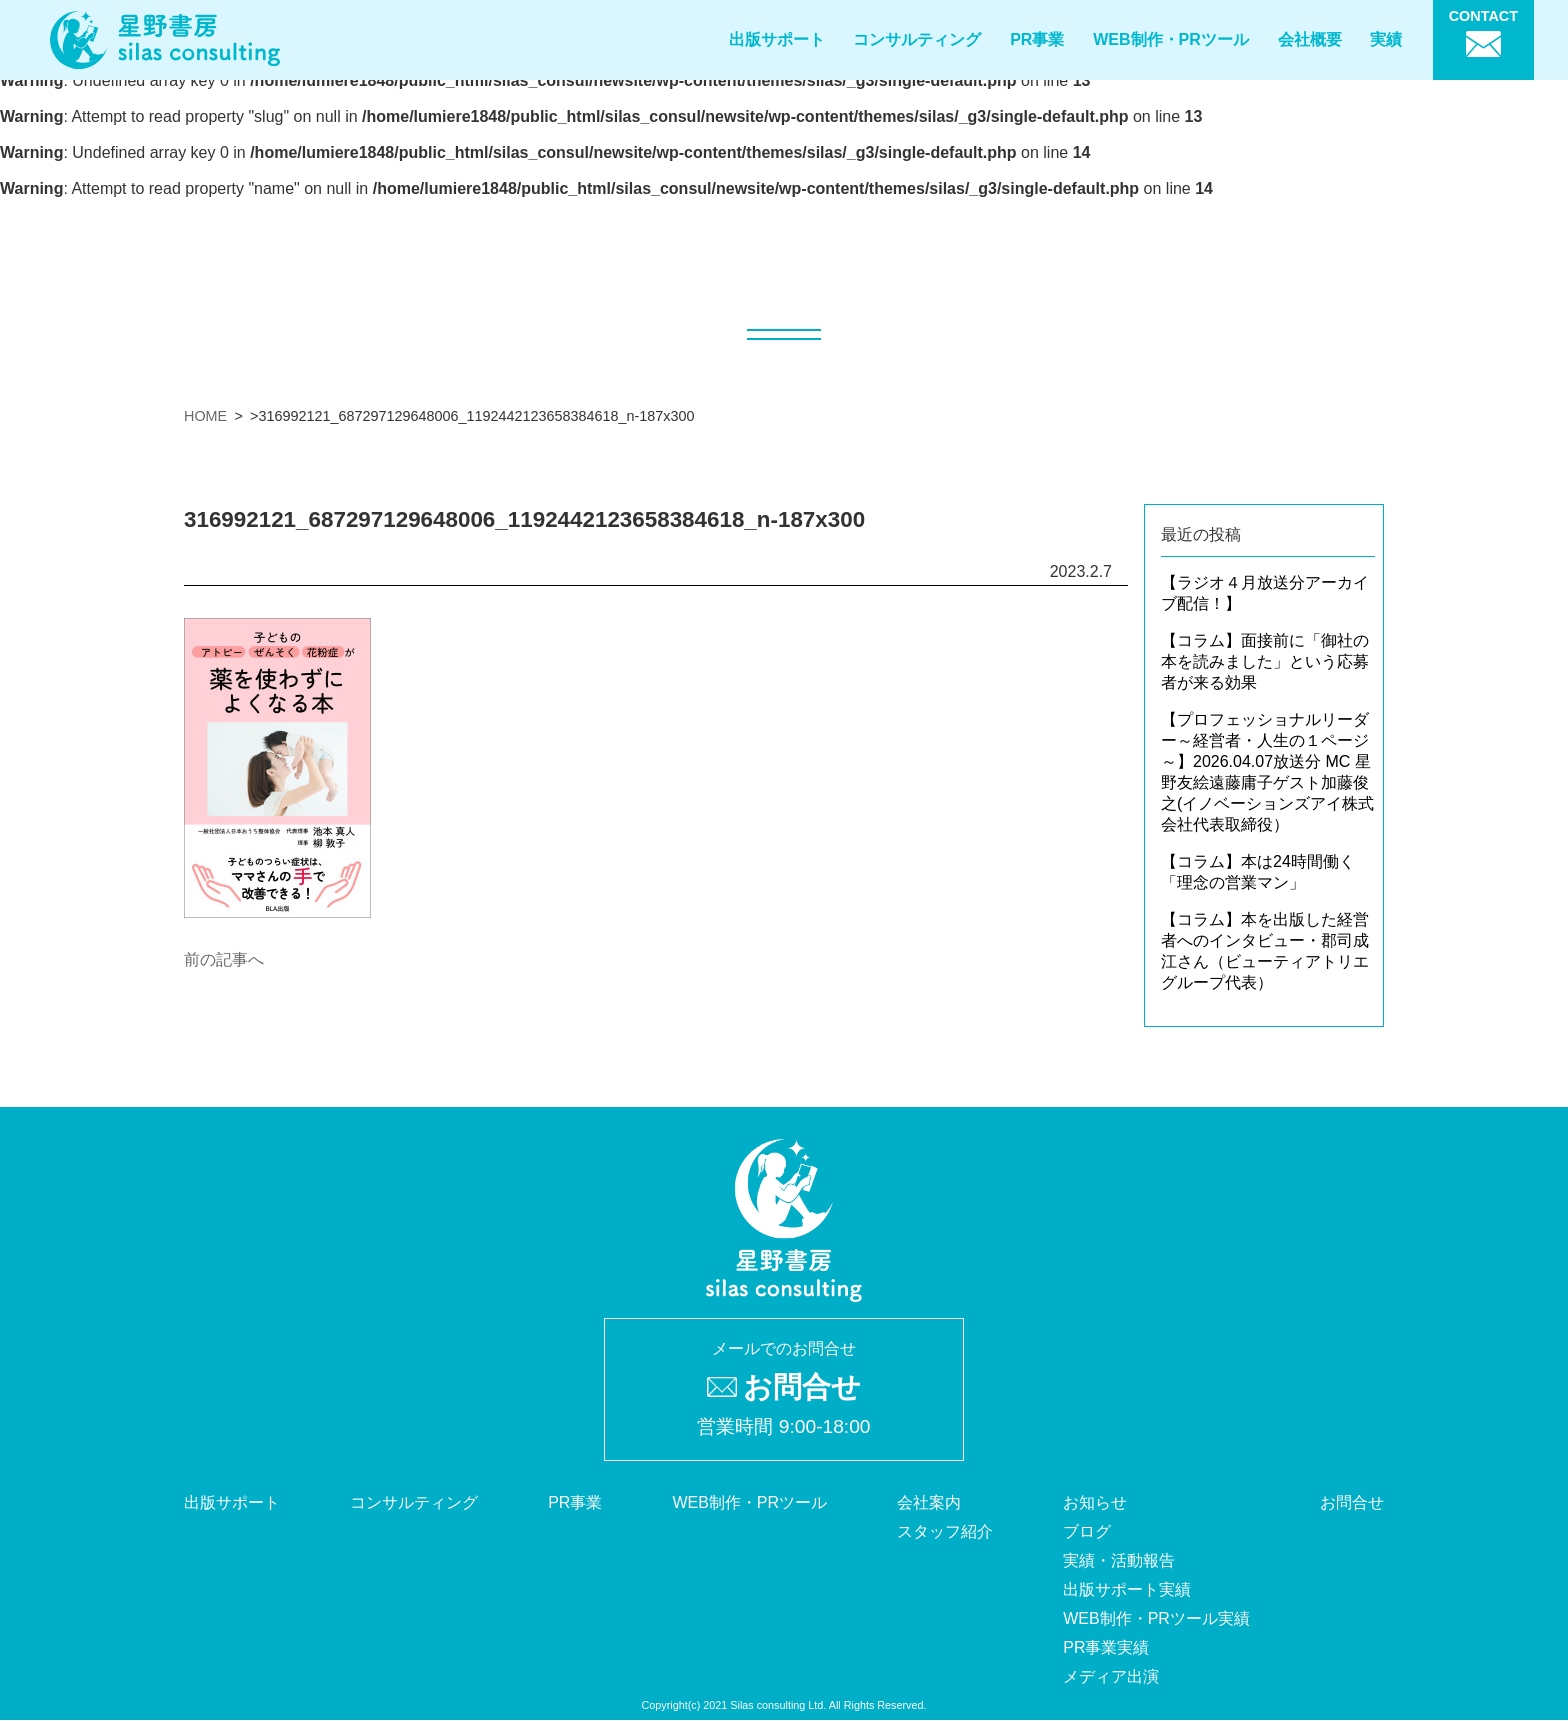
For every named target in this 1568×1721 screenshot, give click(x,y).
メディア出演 (1111, 1676)
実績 (1386, 39)
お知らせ (1095, 1502)
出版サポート (777, 39)
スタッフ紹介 (945, 1531)
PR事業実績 (1106, 1647)
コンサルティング (917, 39)
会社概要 (1310, 39)
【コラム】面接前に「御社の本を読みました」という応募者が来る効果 (1265, 661)
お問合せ (1352, 1502)
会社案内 (929, 1502)
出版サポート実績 (1127, 1589)
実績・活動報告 (1119, 1560)
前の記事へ (224, 959)
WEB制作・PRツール (1171, 39)
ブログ (1087, 1531)
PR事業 (1037, 39)
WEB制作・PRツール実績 (1156, 1618)
